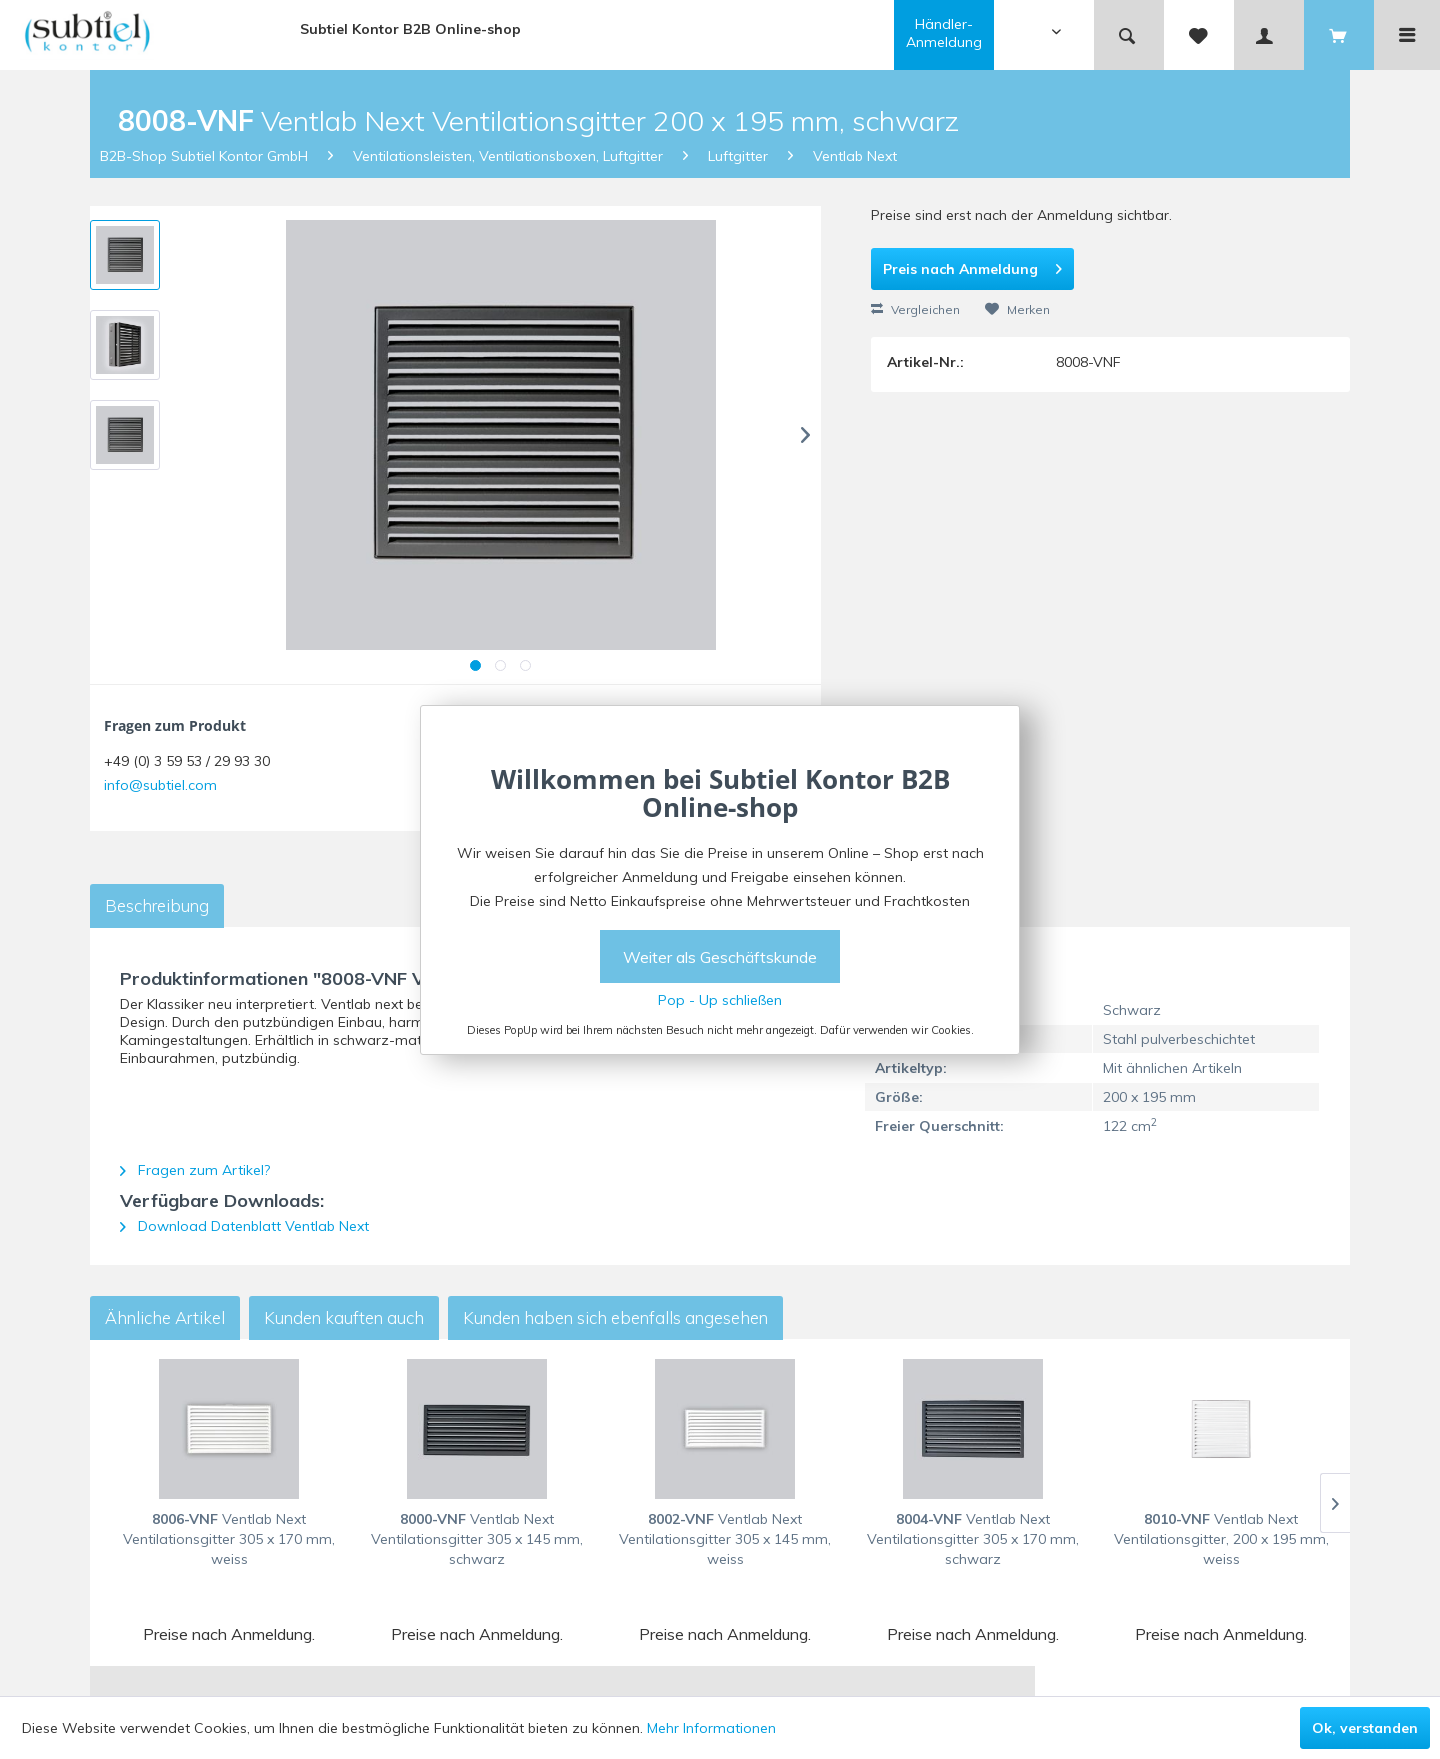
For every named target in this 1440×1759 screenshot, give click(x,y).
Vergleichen (915, 309)
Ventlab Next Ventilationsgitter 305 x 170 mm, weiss (229, 1539)
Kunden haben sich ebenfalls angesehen (615, 1317)
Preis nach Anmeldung (972, 265)
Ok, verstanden (1365, 1728)
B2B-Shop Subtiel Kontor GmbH (204, 156)
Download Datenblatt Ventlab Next (244, 1226)
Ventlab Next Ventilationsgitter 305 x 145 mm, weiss (725, 1539)
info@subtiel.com (160, 785)
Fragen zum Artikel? (195, 1170)
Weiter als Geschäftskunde (720, 957)
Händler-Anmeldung (944, 33)
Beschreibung (157, 905)
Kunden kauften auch (344, 1317)
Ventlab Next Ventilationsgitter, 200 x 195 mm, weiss (1221, 1539)
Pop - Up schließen (720, 1000)
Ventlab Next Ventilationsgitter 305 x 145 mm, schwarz (477, 1539)
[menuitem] (994, 35)
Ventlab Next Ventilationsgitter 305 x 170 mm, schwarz (973, 1539)
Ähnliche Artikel (165, 1317)
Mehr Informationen (711, 1728)
